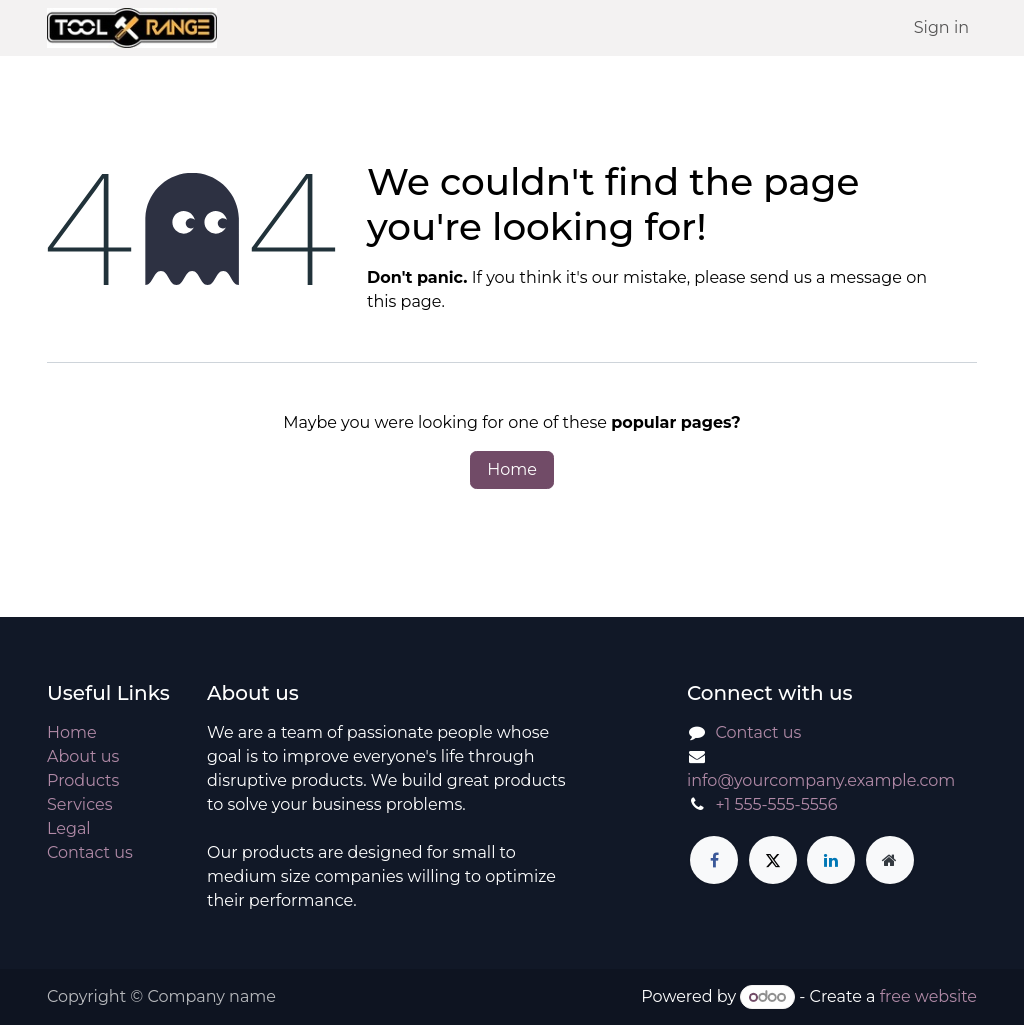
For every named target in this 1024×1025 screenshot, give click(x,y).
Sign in (941, 27)
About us (83, 756)
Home (512, 469)
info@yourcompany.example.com (821, 780)
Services (79, 804)
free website (928, 996)
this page (404, 301)
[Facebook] (714, 860)
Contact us (90, 852)
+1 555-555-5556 (777, 804)
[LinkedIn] (831, 860)
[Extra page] (890, 860)
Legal (69, 828)
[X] (773, 860)
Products (83, 780)
